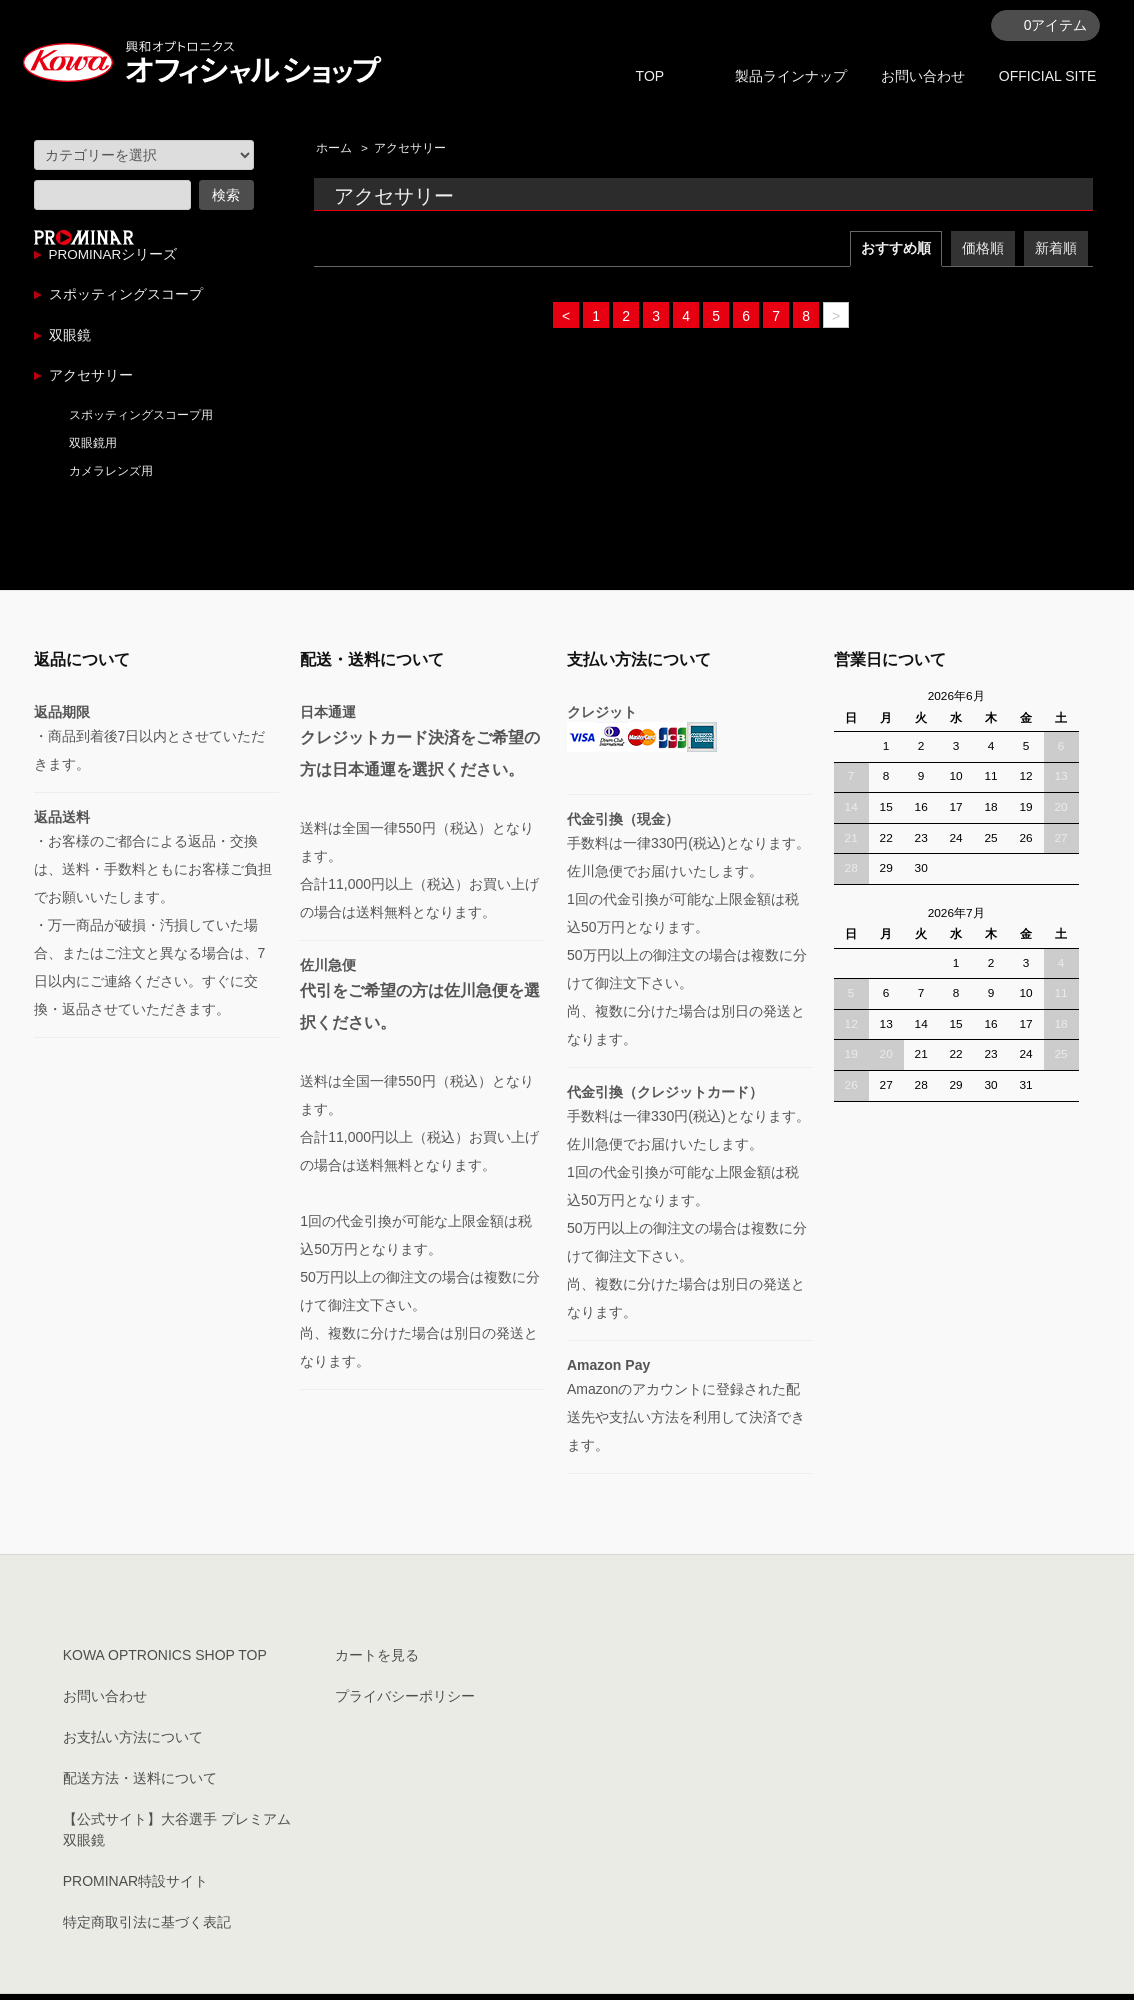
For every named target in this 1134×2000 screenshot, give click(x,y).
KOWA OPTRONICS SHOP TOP (165, 1661)
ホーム (334, 148)
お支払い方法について (133, 1743)
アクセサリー (410, 148)
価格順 (983, 248)
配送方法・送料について (140, 1784)
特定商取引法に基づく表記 (147, 1928)
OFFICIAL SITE (1048, 76)
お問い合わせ (923, 76)
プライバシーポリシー (405, 1702)
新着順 (1056, 248)
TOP (650, 76)
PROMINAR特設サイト (135, 1887)
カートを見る (377, 1661)
